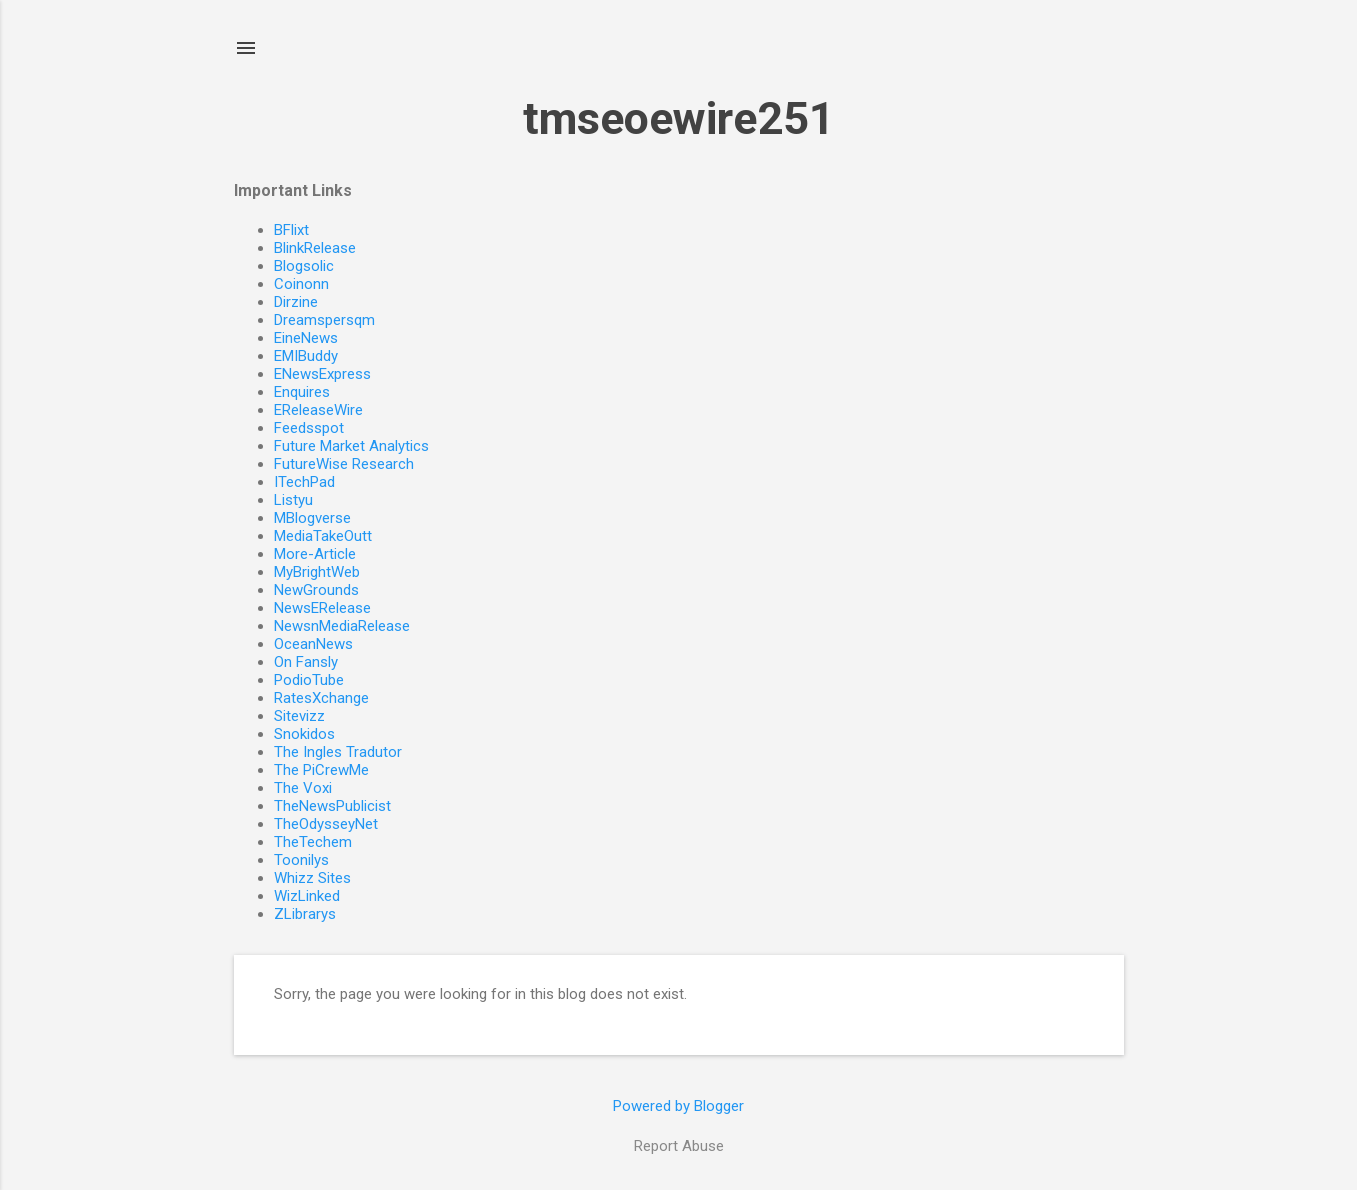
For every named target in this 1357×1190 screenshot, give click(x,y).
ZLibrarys (305, 914)
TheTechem (313, 842)
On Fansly (306, 662)
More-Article (315, 554)
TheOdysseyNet (326, 824)
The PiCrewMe (321, 770)
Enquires (302, 392)
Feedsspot (309, 428)
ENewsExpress (322, 374)
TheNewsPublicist (332, 806)
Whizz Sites (312, 878)
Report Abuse (679, 1146)
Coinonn (301, 284)
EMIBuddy (306, 356)
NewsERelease (322, 608)
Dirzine (296, 302)
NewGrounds (316, 590)
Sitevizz (299, 716)
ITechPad (304, 482)
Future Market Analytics (351, 446)
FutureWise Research (344, 464)
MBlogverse (312, 518)
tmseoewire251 (679, 118)
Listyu (293, 500)
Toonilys (301, 860)
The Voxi (303, 788)
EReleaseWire (318, 410)
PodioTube (309, 680)
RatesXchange (321, 698)
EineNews (306, 338)
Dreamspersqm (324, 320)
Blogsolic (304, 266)
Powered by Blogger (678, 1106)
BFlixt (291, 230)
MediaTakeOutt (323, 536)
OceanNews (313, 644)
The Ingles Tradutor (338, 752)
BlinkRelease (315, 248)
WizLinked (307, 896)
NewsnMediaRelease (342, 626)
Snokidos (304, 734)
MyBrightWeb (317, 572)
